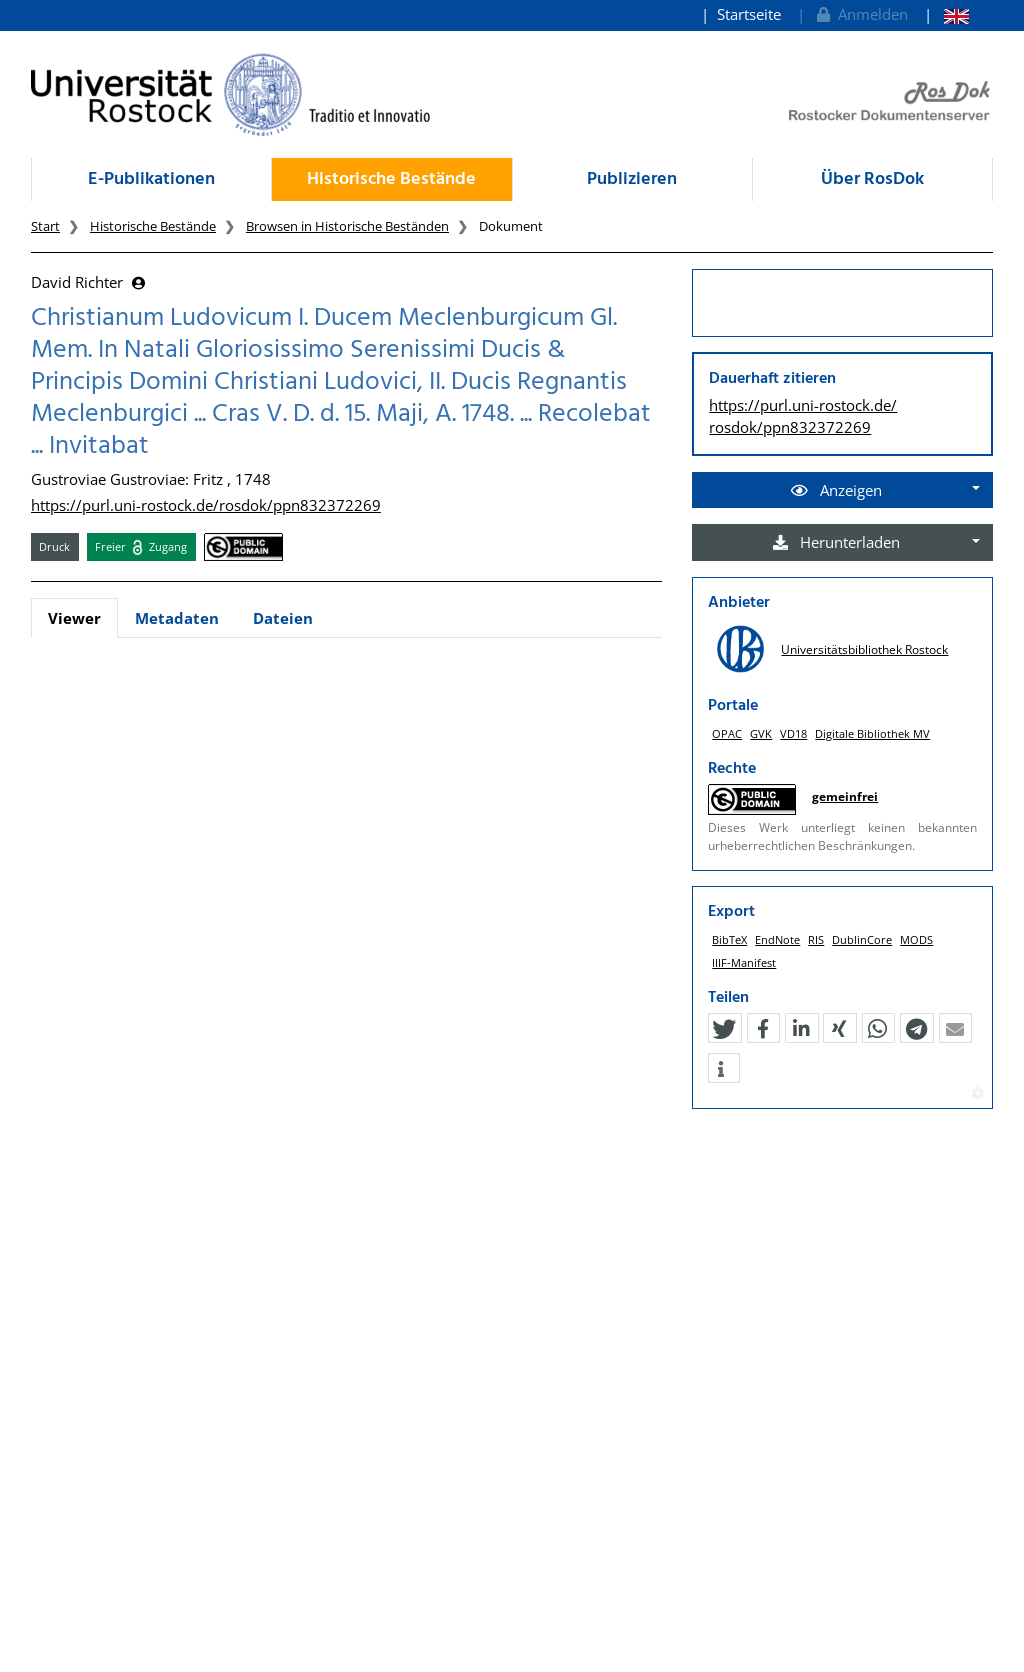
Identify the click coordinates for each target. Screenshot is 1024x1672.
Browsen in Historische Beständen (347, 226)
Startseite (749, 14)
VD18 (793, 733)
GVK (761, 733)
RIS (816, 939)
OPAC (727, 733)
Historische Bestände (391, 179)
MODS (916, 939)
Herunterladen (836, 542)
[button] (724, 1029)
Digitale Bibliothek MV (872, 733)
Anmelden (860, 14)
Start (45, 226)
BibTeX (729, 939)
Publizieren (632, 179)
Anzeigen (836, 490)
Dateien (283, 618)
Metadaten (177, 618)
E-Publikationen (151, 179)
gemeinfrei (845, 796)
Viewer (74, 618)
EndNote (777, 939)
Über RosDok (872, 179)
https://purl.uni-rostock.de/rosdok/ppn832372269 (206, 505)
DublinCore (862, 939)
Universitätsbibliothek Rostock (864, 649)
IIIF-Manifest (744, 962)
